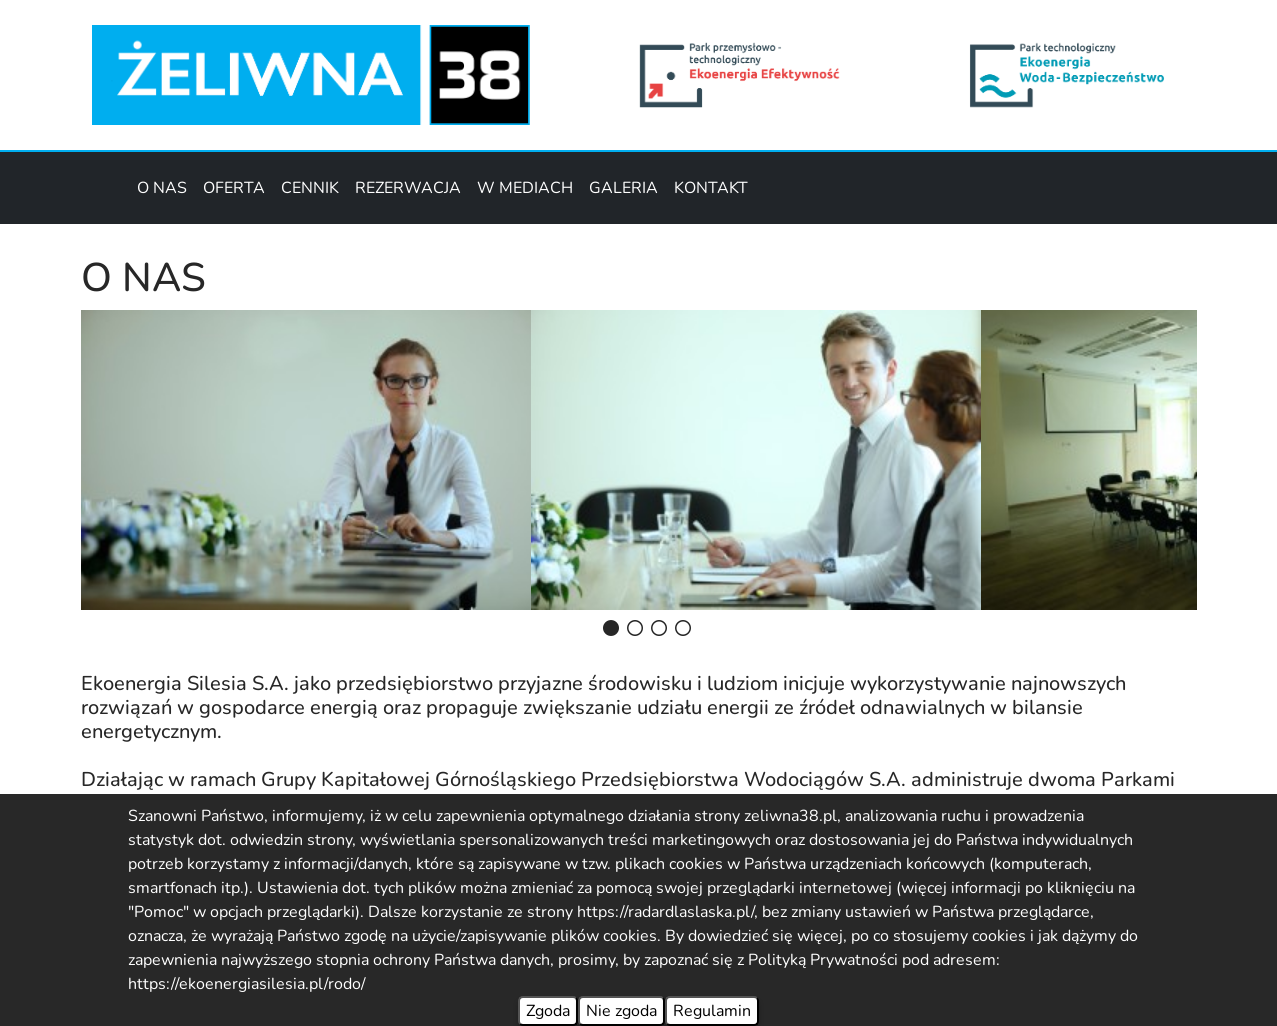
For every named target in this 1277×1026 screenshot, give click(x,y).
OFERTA (234, 188)
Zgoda (548, 1011)
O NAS (162, 188)
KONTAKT (711, 188)
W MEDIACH (525, 188)
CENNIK (310, 188)
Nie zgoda (621, 1011)
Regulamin (712, 1011)
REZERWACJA (408, 188)
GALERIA (623, 188)
